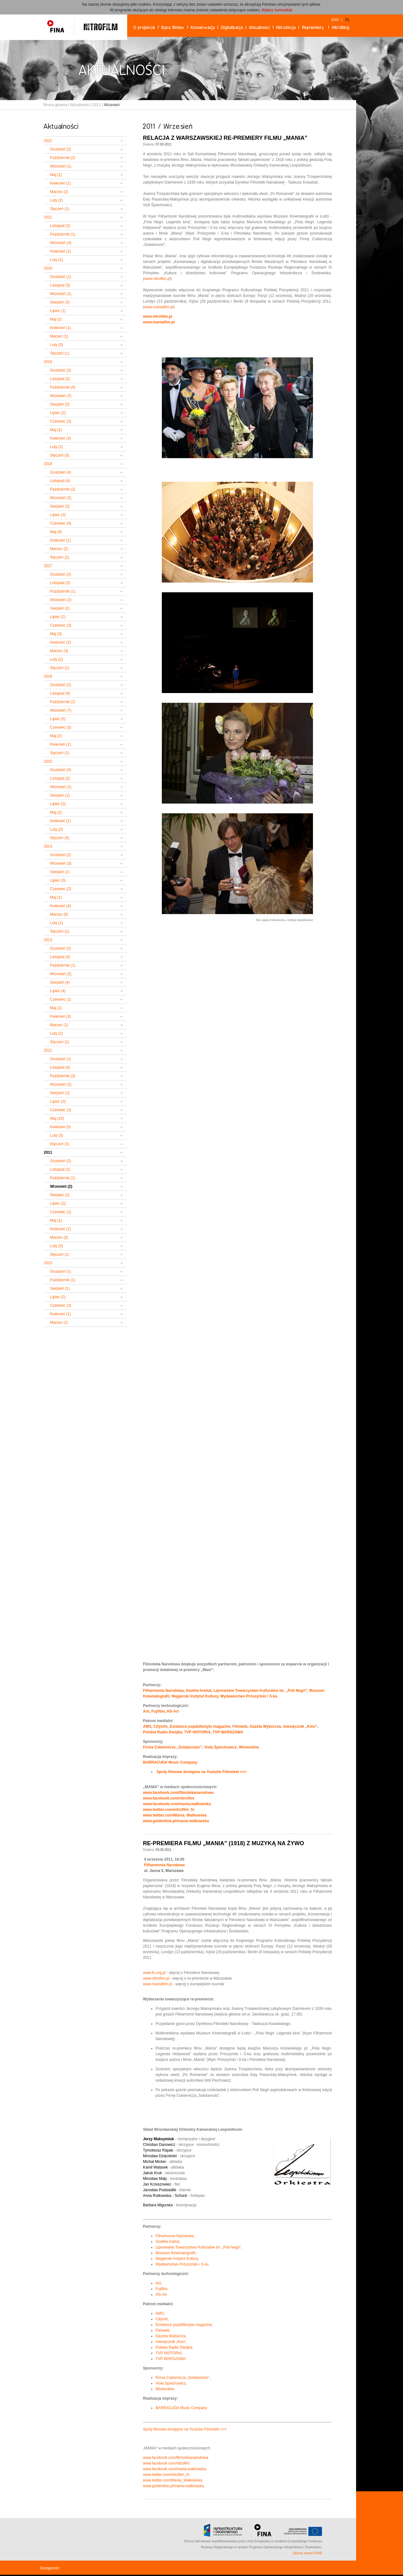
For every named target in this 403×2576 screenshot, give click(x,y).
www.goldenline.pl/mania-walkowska (176, 1821)
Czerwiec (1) (60, 999)
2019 (48, 362)
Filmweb (239, 1726)
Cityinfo (160, 1726)
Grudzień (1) (60, 277)
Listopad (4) (60, 481)
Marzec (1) (59, 336)
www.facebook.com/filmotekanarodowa (178, 1792)
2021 (48, 217)
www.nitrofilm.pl (157, 278)
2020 (48, 268)
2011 (96, 105)
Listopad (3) (60, 285)
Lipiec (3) (57, 515)
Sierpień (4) (60, 982)
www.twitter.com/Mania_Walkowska (175, 1815)
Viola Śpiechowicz (220, 1747)
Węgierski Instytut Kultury (195, 1696)
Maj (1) (56, 175)
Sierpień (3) (60, 302)
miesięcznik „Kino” (300, 1726)
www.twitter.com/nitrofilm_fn (169, 1809)
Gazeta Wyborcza (265, 1726)
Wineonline (249, 1747)
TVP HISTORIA (197, 1732)
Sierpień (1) (60, 795)
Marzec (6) (59, 914)
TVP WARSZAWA (228, 1732)
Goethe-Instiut (198, 1690)
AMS (147, 1726)
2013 (48, 940)
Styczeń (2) (59, 557)
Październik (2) (62, 158)
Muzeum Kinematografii (175, 2253)
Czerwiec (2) (60, 889)
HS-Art (173, 1711)
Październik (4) (62, 387)
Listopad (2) (60, 226)
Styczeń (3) (59, 455)
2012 (48, 1050)
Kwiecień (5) (60, 1127)
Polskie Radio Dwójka (162, 1732)
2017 (48, 566)
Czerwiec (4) (60, 523)
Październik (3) (62, 1076)
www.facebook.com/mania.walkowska (177, 1804)
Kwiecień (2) (60, 183)
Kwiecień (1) (60, 251)
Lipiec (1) (57, 311)
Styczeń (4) (59, 838)
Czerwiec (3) (60, 421)
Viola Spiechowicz (171, 2383)
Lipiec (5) (57, 719)
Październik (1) (62, 234)
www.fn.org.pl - (156, 1972)
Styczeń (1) (59, 209)
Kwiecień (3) (60, 438)
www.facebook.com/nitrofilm (168, 1798)
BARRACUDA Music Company (170, 1762)
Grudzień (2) (60, 149)
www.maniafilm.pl (158, 307)
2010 (48, 1263)
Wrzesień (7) (60, 710)
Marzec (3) (59, 651)
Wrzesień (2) (60, 396)
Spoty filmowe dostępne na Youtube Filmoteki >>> (185, 2429)
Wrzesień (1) (60, 166)
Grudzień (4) (60, 472)
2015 (48, 761)
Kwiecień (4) (60, 906)
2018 (48, 464)
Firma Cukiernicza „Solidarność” (172, 1747)
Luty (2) (56, 200)
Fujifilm (158, 1711)
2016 (48, 676)
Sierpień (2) (60, 404)
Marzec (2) (59, 192)
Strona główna (55, 105)
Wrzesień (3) (60, 863)
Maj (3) (56, 634)
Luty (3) (56, 345)
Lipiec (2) (57, 413)
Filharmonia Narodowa (163, 1690)
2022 (48, 141)
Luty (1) (56, 260)
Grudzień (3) (60, 370)
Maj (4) (56, 532)
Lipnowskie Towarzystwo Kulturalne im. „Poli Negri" (260, 1690)
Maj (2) (56, 319)
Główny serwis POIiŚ (307, 2553)
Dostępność (50, 2568)
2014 (48, 846)
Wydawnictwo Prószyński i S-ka (248, 1696)
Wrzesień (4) (60, 243)
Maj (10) (57, 1118)
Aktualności (79, 105)
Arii (146, 1711)
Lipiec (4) (57, 991)
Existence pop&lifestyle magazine (200, 1726)
